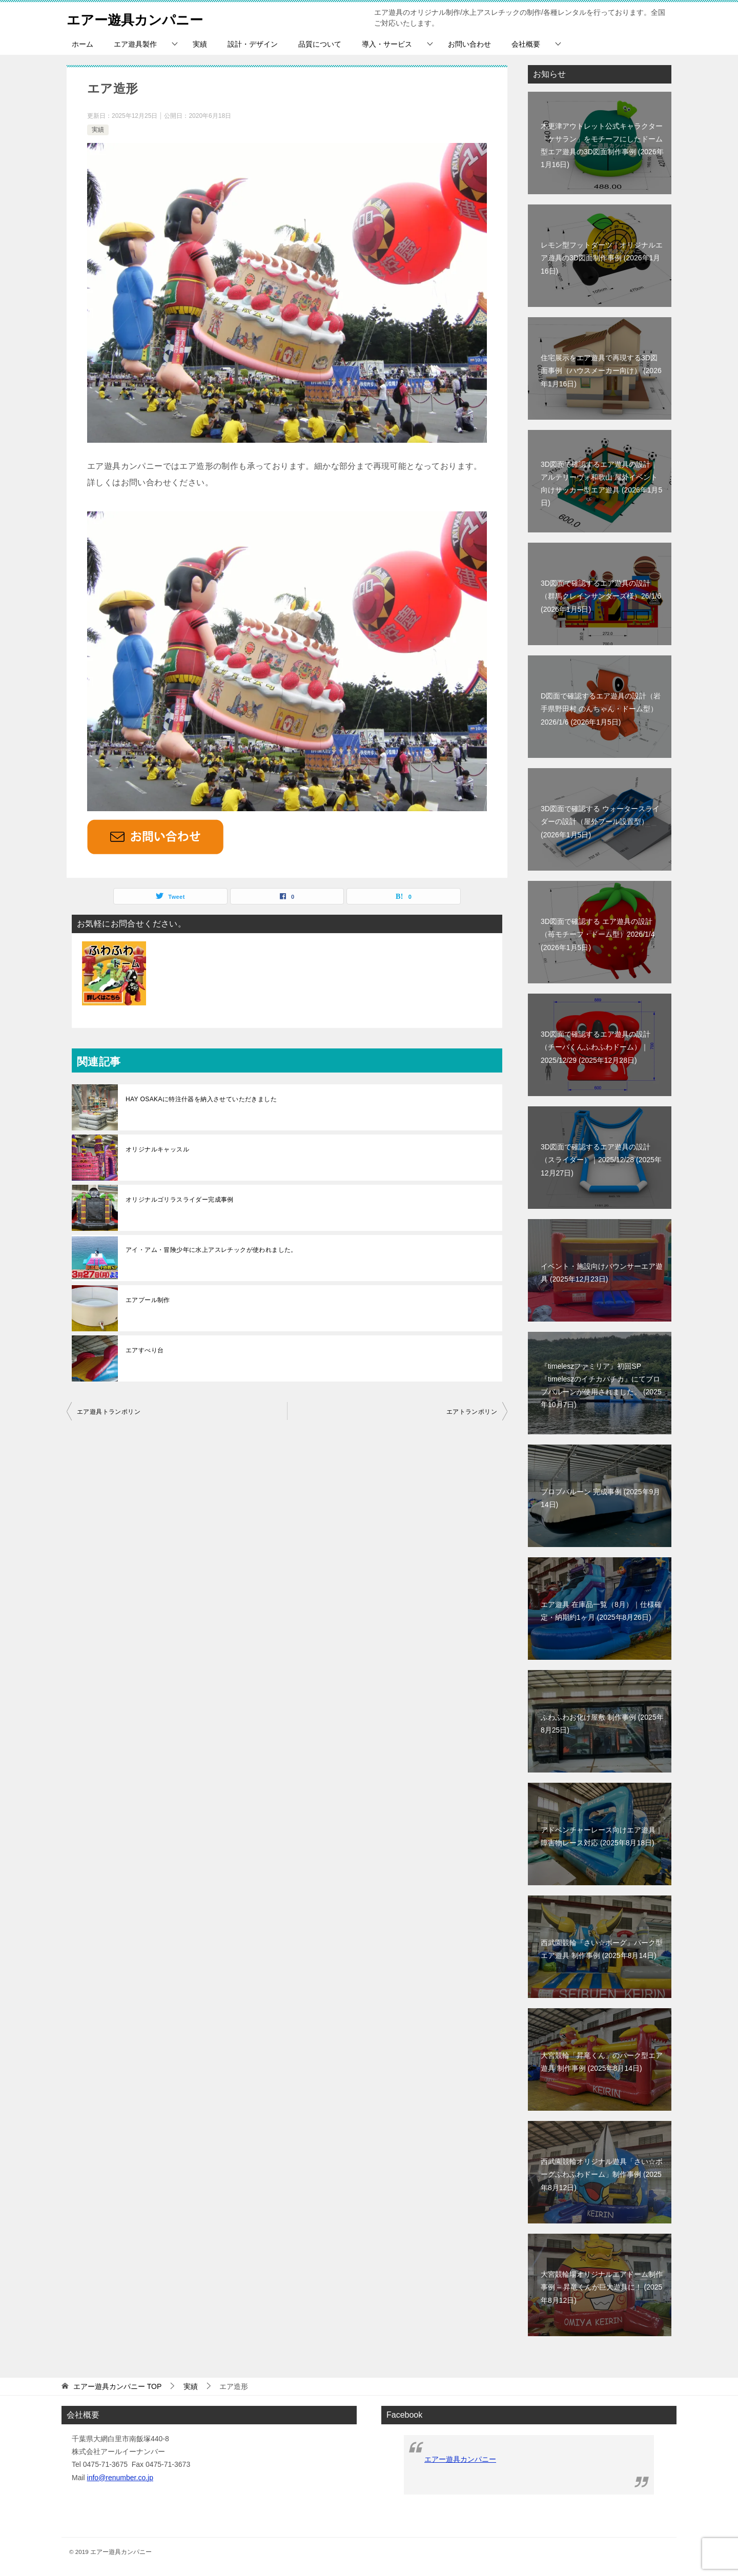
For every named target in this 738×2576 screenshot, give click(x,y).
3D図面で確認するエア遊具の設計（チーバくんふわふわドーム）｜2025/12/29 (595, 1047)
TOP (117, 2386)
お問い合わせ (469, 44)
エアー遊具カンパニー (145, 17)
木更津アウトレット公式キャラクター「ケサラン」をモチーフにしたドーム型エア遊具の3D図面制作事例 (602, 145)
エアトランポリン (471, 1411)
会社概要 (525, 44)
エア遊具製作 (135, 44)
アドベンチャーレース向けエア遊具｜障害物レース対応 (602, 1836)
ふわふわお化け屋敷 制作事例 (602, 1723)
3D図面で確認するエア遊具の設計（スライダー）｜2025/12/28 (601, 1160)
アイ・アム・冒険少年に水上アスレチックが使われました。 (211, 1249)
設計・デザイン (253, 44)
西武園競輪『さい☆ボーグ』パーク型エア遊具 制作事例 (602, 1949)
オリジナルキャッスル (157, 1149)
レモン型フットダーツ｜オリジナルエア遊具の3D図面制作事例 (602, 258)
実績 (200, 44)
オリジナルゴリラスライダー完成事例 (180, 1199)
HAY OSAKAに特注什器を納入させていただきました (201, 1099)
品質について (319, 44)
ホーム (82, 44)
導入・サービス (387, 44)
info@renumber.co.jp (120, 2478)
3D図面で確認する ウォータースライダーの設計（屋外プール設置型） (600, 821)
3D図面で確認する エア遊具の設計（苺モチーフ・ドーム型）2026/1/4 (598, 934)
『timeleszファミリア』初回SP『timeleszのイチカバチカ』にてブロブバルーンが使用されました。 (601, 1385)
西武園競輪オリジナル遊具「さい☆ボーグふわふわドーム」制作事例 (602, 2174)
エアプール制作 (148, 1300)
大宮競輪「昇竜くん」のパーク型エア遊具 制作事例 (602, 2061)
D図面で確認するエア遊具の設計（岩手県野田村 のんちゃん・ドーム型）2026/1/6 (601, 709)
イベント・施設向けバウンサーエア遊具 (602, 1272)
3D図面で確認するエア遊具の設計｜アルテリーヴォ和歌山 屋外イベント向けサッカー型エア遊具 (601, 483)
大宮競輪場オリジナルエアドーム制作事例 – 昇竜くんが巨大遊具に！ (602, 2287)
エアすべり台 (144, 1350)
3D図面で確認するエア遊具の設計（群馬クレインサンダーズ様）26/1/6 (601, 596)
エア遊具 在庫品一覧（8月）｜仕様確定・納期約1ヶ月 (601, 1610)
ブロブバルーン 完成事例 (600, 1498)
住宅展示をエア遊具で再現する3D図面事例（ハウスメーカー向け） (601, 370)
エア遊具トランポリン (108, 1411)
